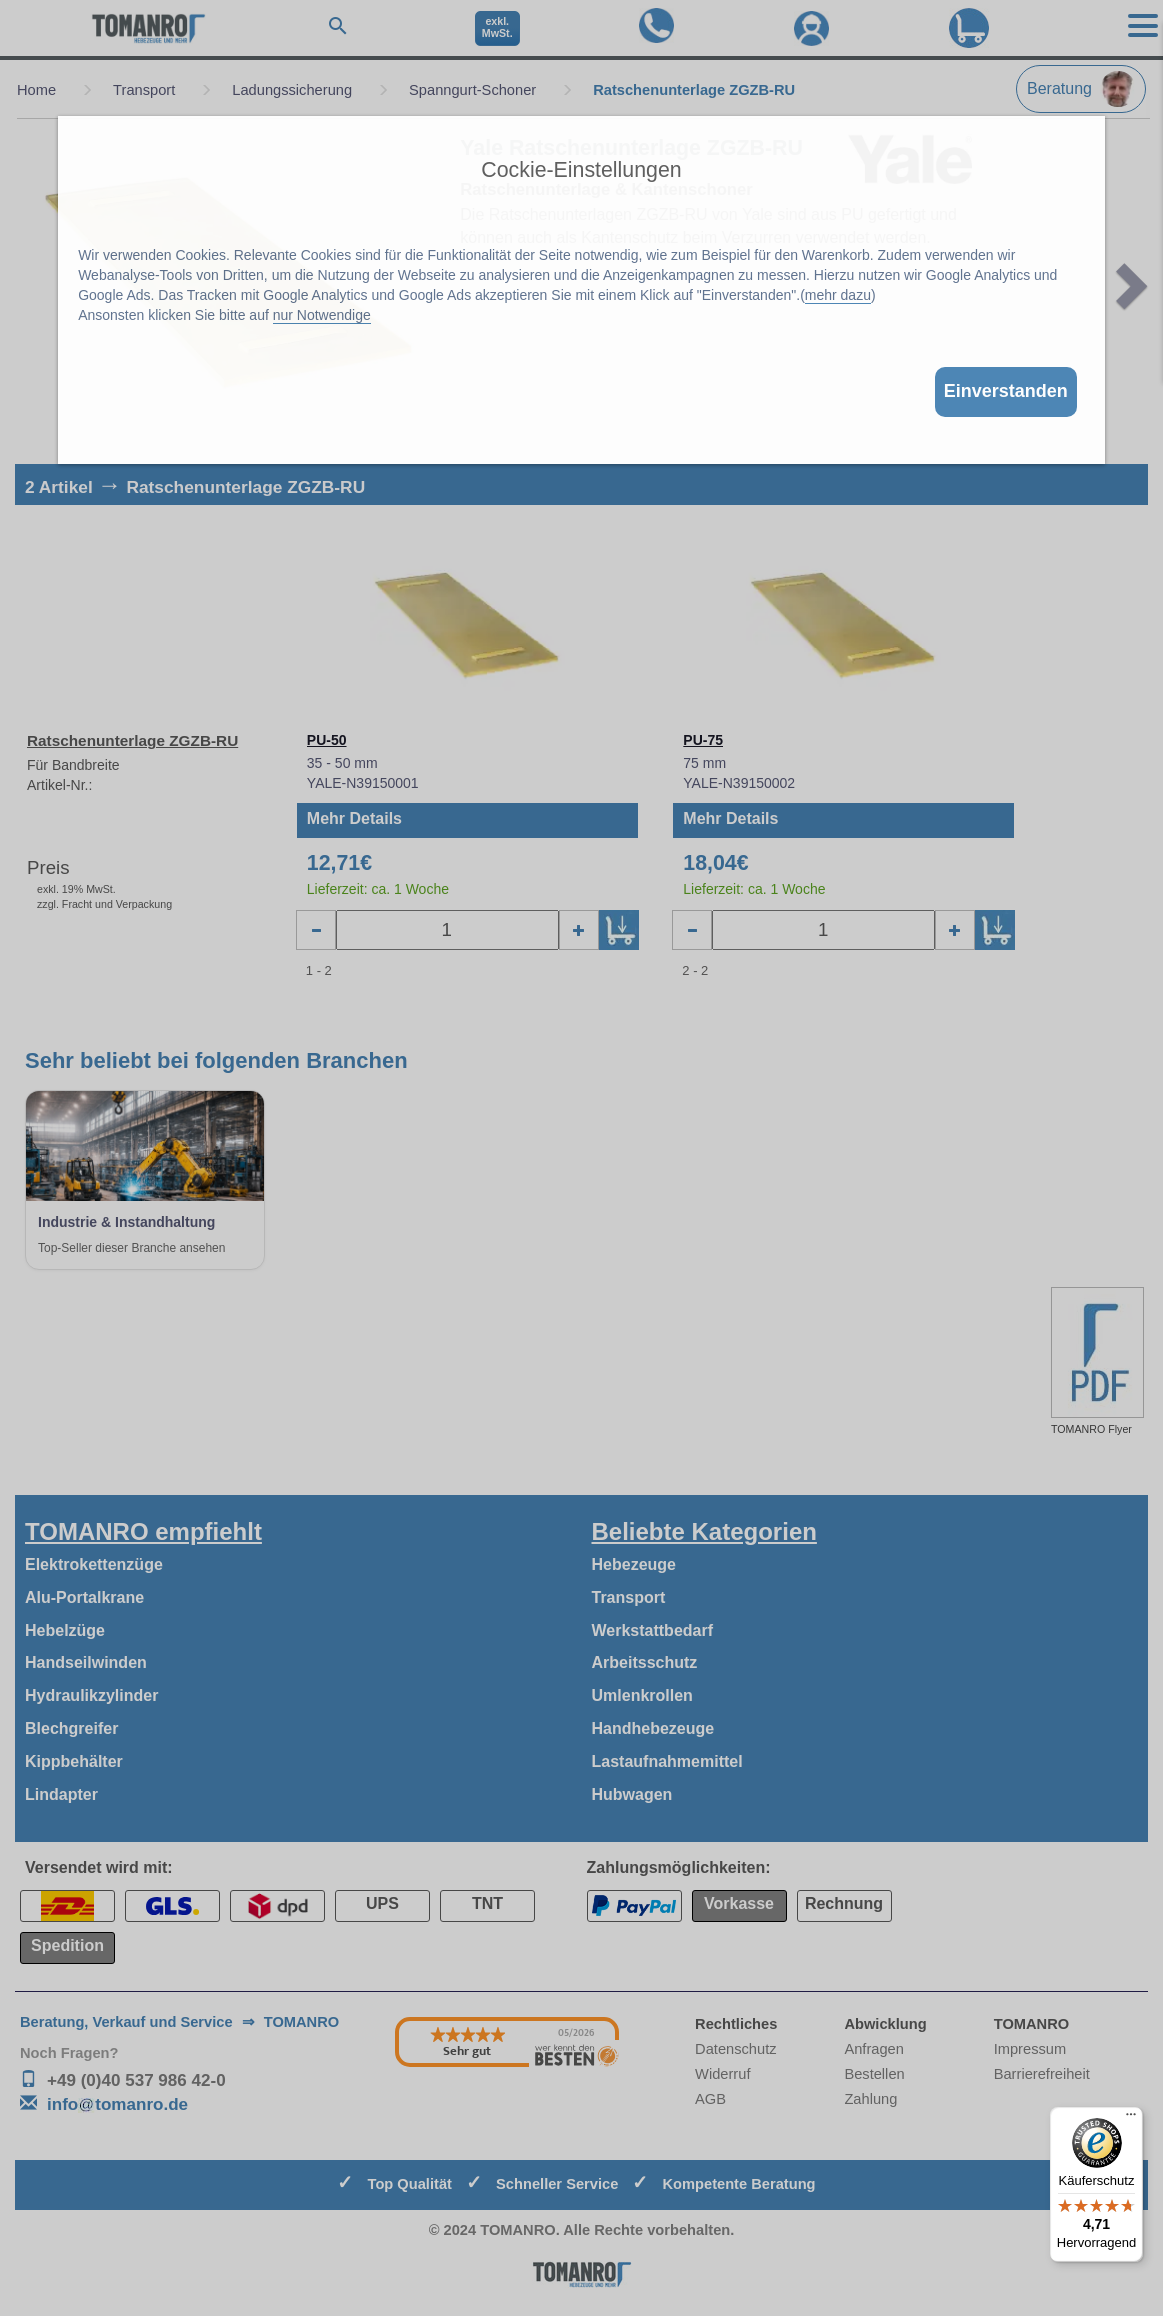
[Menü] (1131, 2119)
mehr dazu (838, 295)
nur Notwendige (322, 315)
